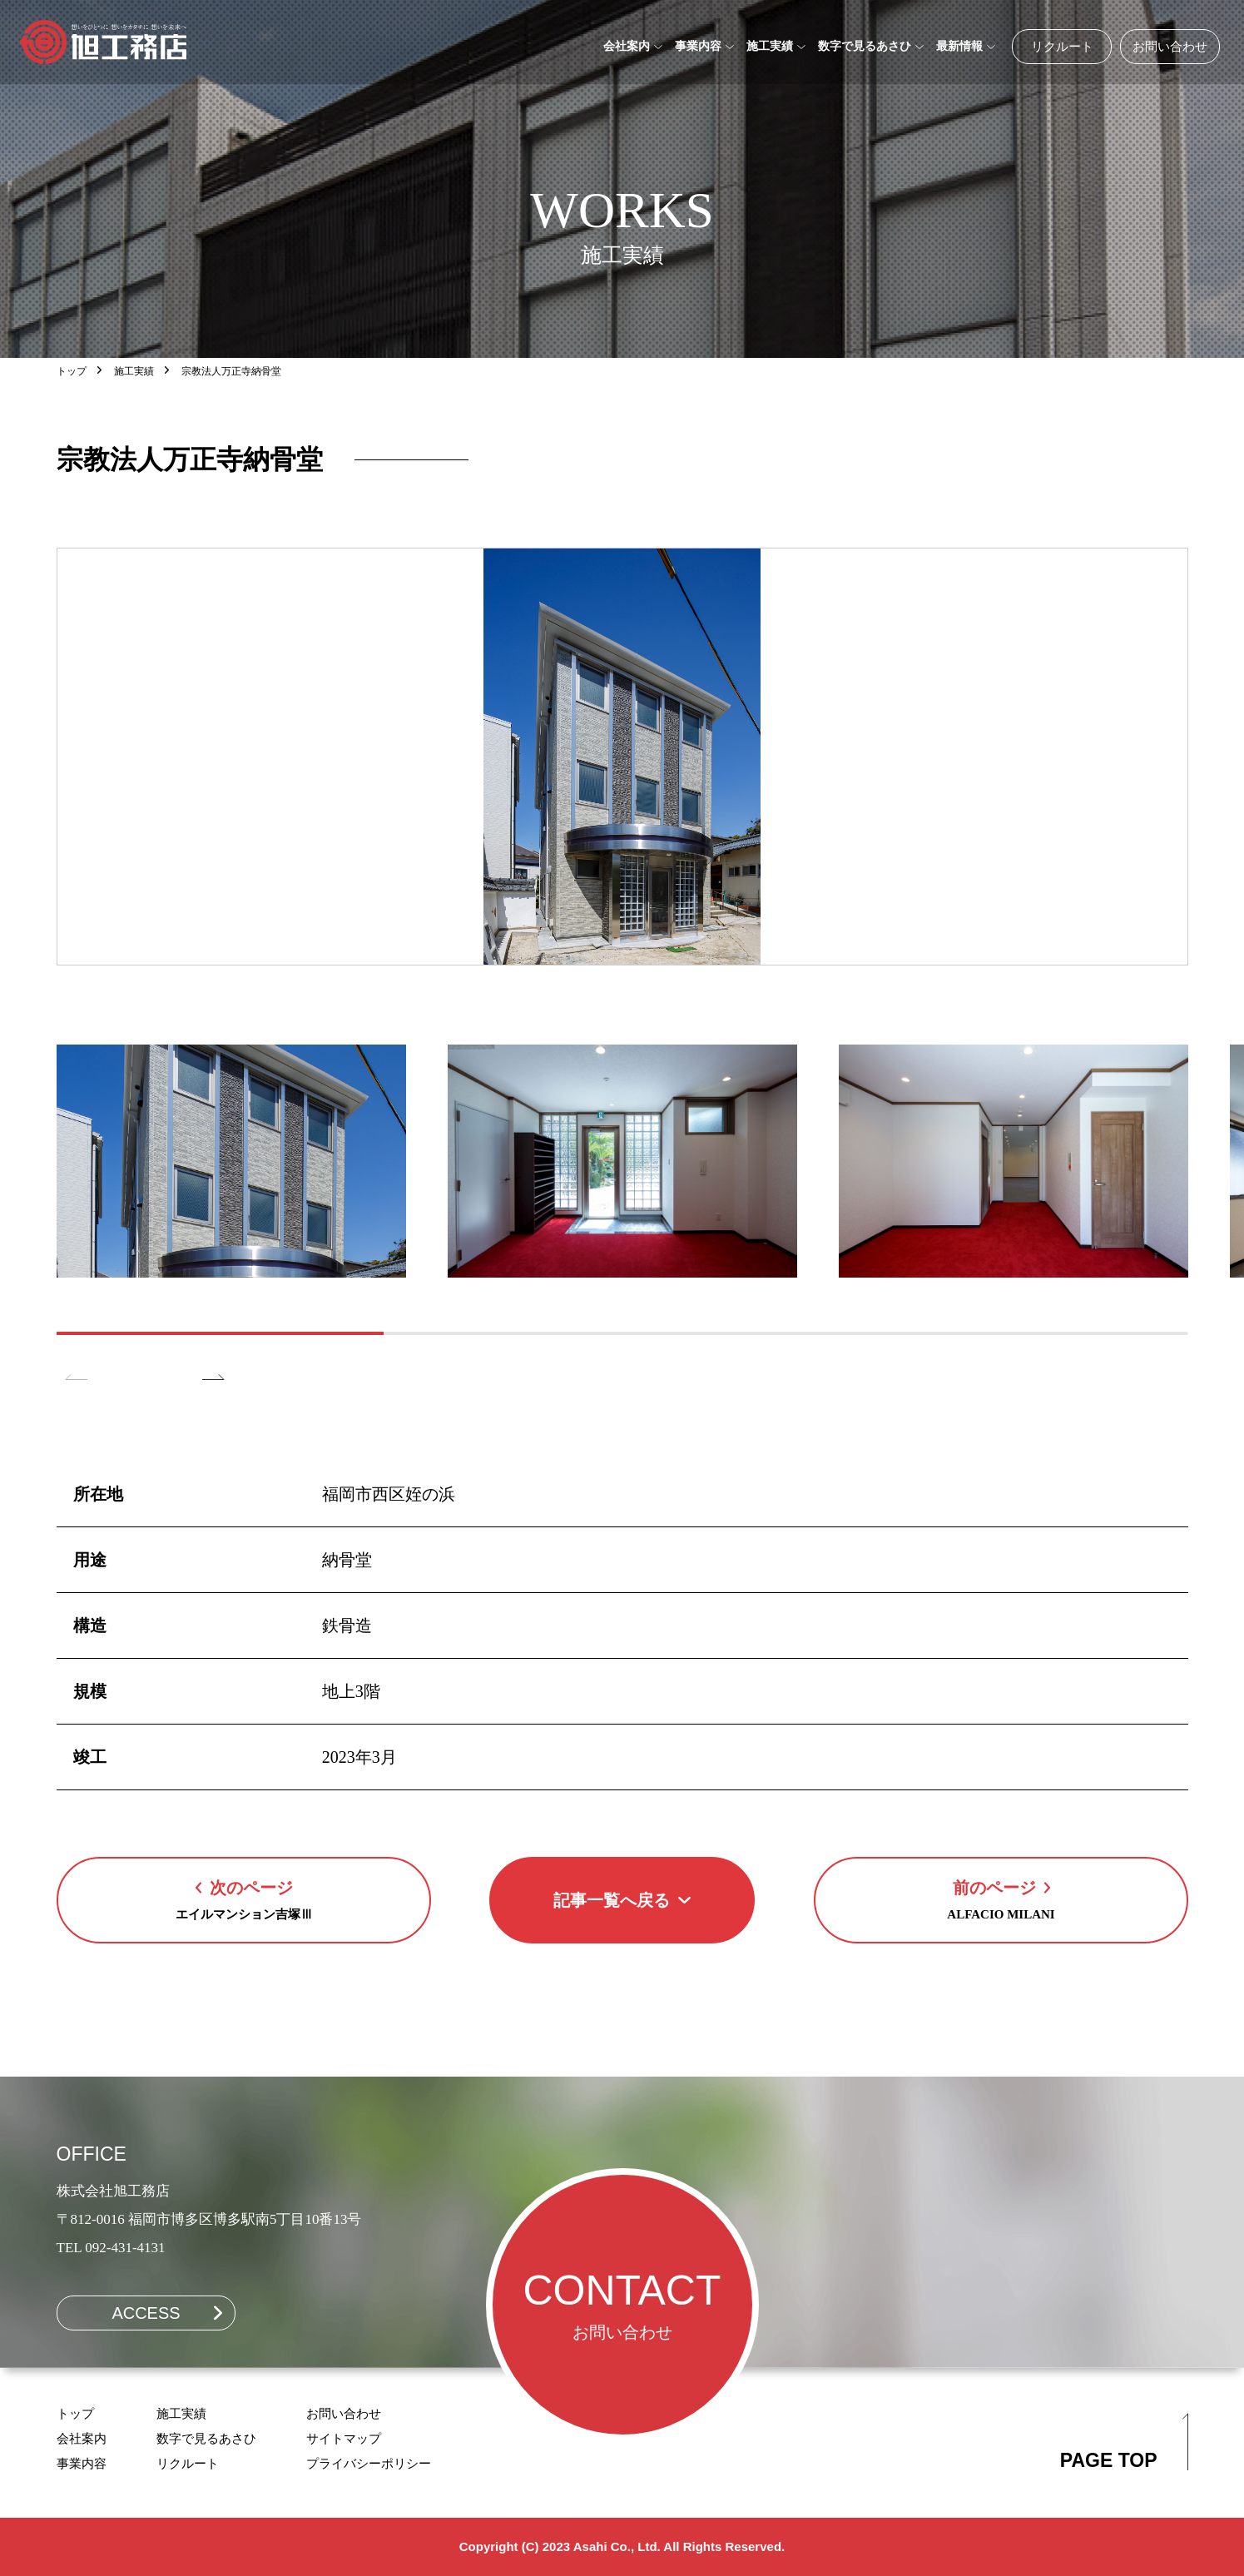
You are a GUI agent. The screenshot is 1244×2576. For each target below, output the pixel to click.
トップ (72, 371)
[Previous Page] (244, 1900)
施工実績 (134, 371)
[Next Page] (1001, 1900)
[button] (213, 1392)
